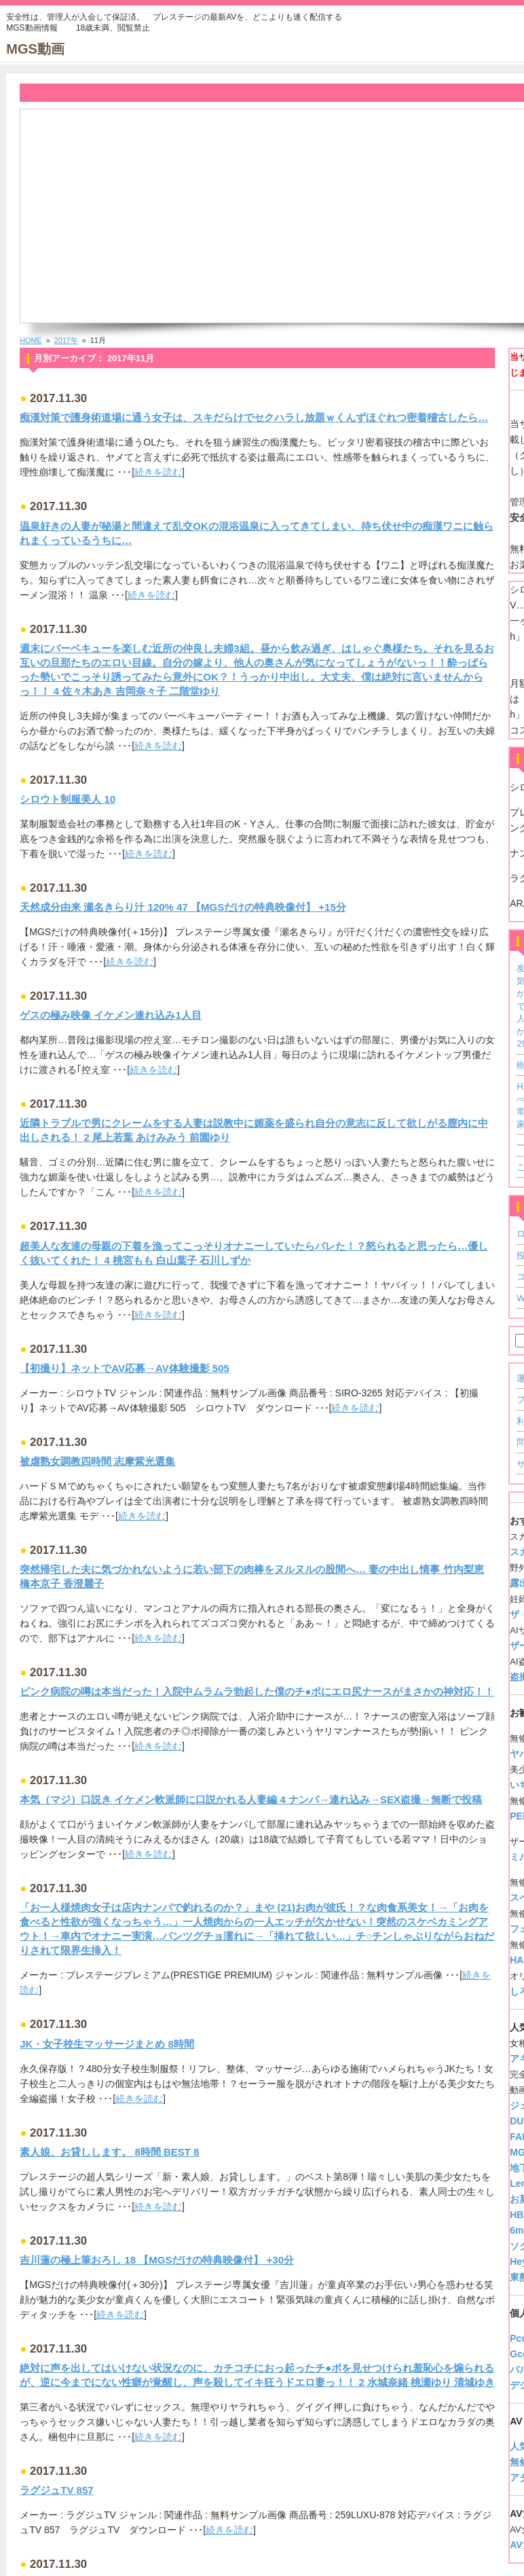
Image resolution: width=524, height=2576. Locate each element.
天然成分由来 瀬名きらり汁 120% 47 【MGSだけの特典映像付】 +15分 (183, 907)
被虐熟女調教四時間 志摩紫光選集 (97, 1461)
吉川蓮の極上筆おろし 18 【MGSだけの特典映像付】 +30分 (157, 2260)
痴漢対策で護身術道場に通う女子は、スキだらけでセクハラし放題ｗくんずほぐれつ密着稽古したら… (254, 417)
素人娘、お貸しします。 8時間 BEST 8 (109, 2152)
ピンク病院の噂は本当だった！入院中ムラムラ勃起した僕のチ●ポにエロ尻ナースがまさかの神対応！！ (257, 1691)
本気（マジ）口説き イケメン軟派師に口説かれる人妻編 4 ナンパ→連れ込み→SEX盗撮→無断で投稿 (251, 1799)
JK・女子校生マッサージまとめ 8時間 (107, 2044)
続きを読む (158, 472)
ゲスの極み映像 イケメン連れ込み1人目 (111, 1015)
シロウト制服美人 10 (67, 799)
